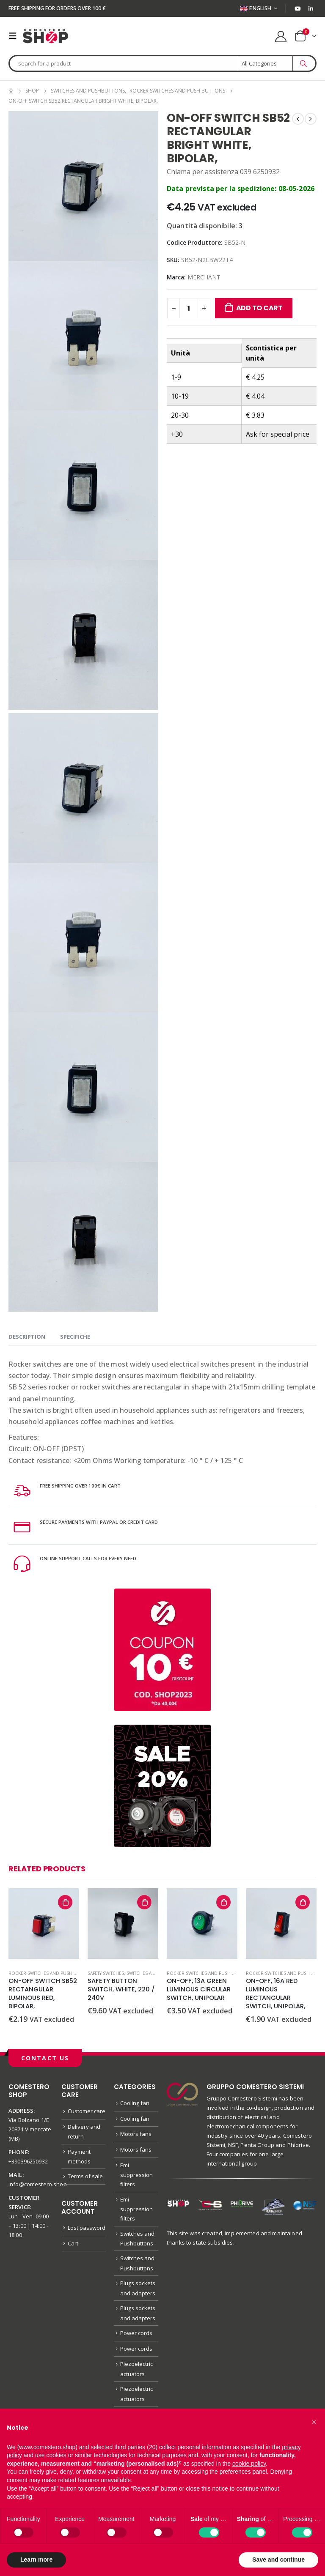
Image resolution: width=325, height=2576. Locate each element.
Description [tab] (26, 1336)
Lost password (86, 2233)
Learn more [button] (36, 2559)
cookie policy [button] (249, 2463)
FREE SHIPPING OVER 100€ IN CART (90, 1485)
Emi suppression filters (136, 2179)
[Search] (303, 63)
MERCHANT (203, 277)
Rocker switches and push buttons (51, 1973)
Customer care (86, 2111)
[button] (314, 2422)
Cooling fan (134, 2103)
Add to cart (259, 308)
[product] (43, 1923)
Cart (73, 2249)
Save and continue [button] (278, 2559)
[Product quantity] (188, 308)
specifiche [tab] (75, 1336)
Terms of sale (85, 2181)
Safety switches (106, 1973)
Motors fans (135, 2136)
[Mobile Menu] (15, 36)
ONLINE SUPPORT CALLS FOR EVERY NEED (99, 1558)
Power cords (136, 2347)
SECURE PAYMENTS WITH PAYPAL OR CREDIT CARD (112, 1522)
